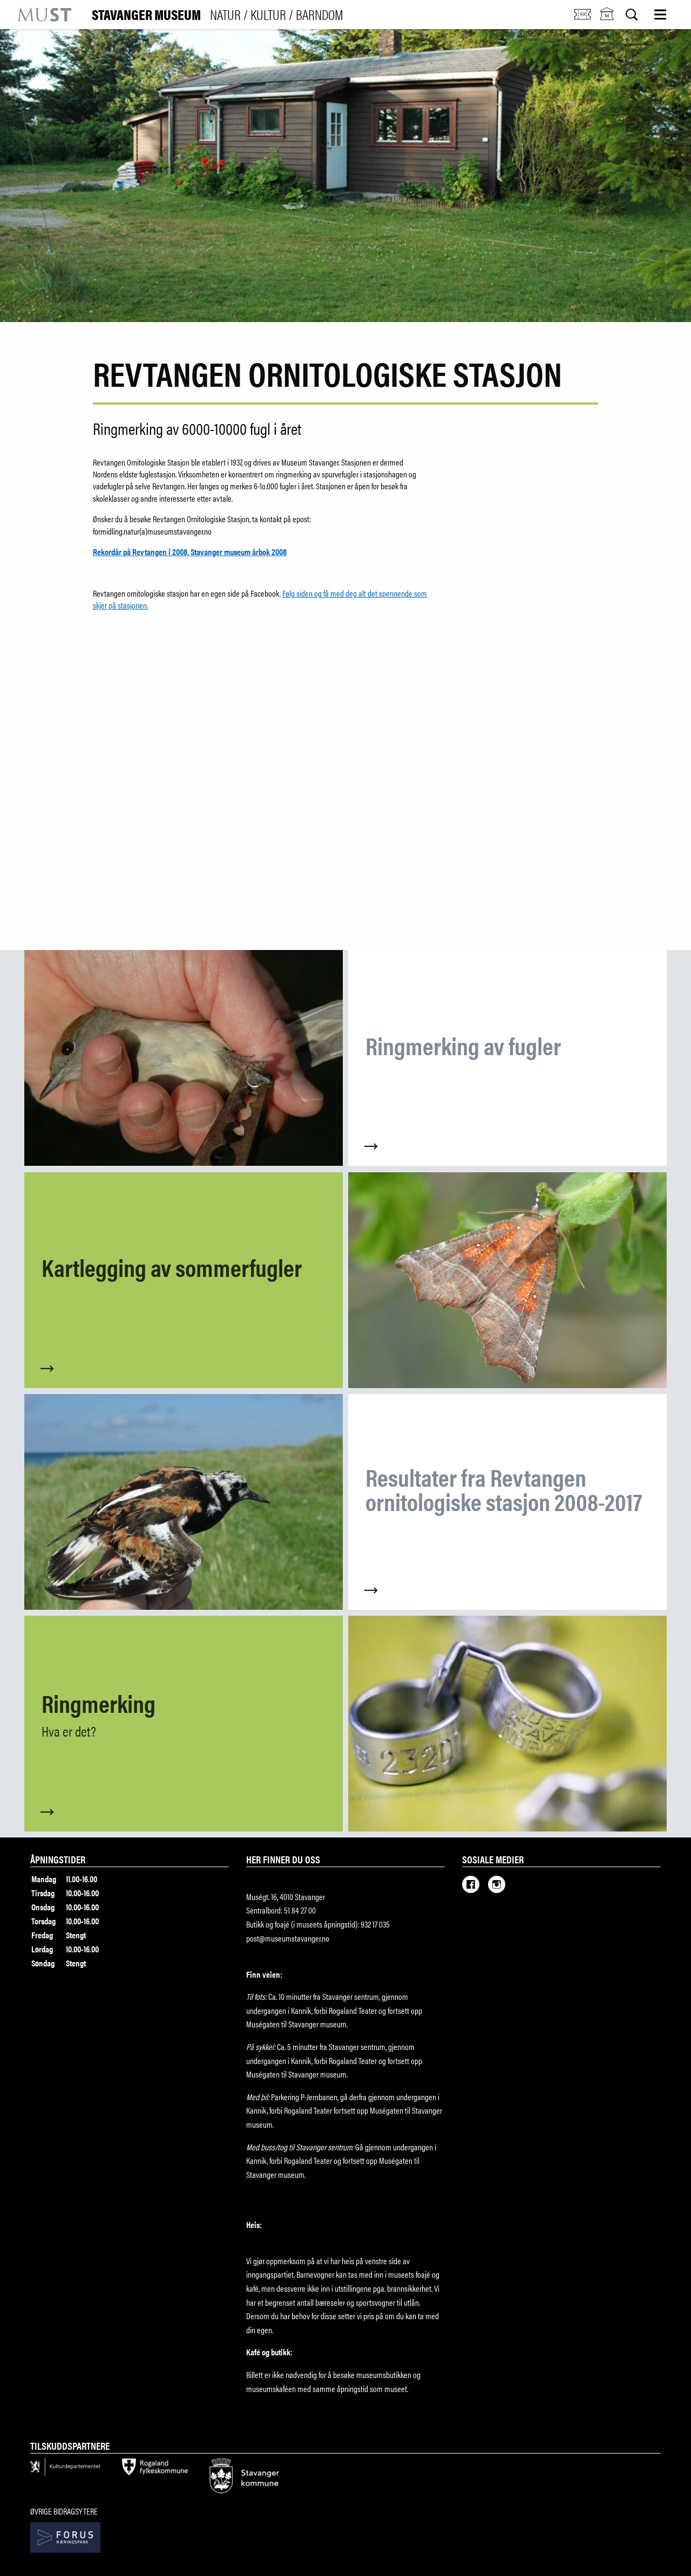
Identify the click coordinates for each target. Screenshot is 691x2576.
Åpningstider (57, 1859)
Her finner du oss (283, 1859)
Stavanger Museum (217, 15)
